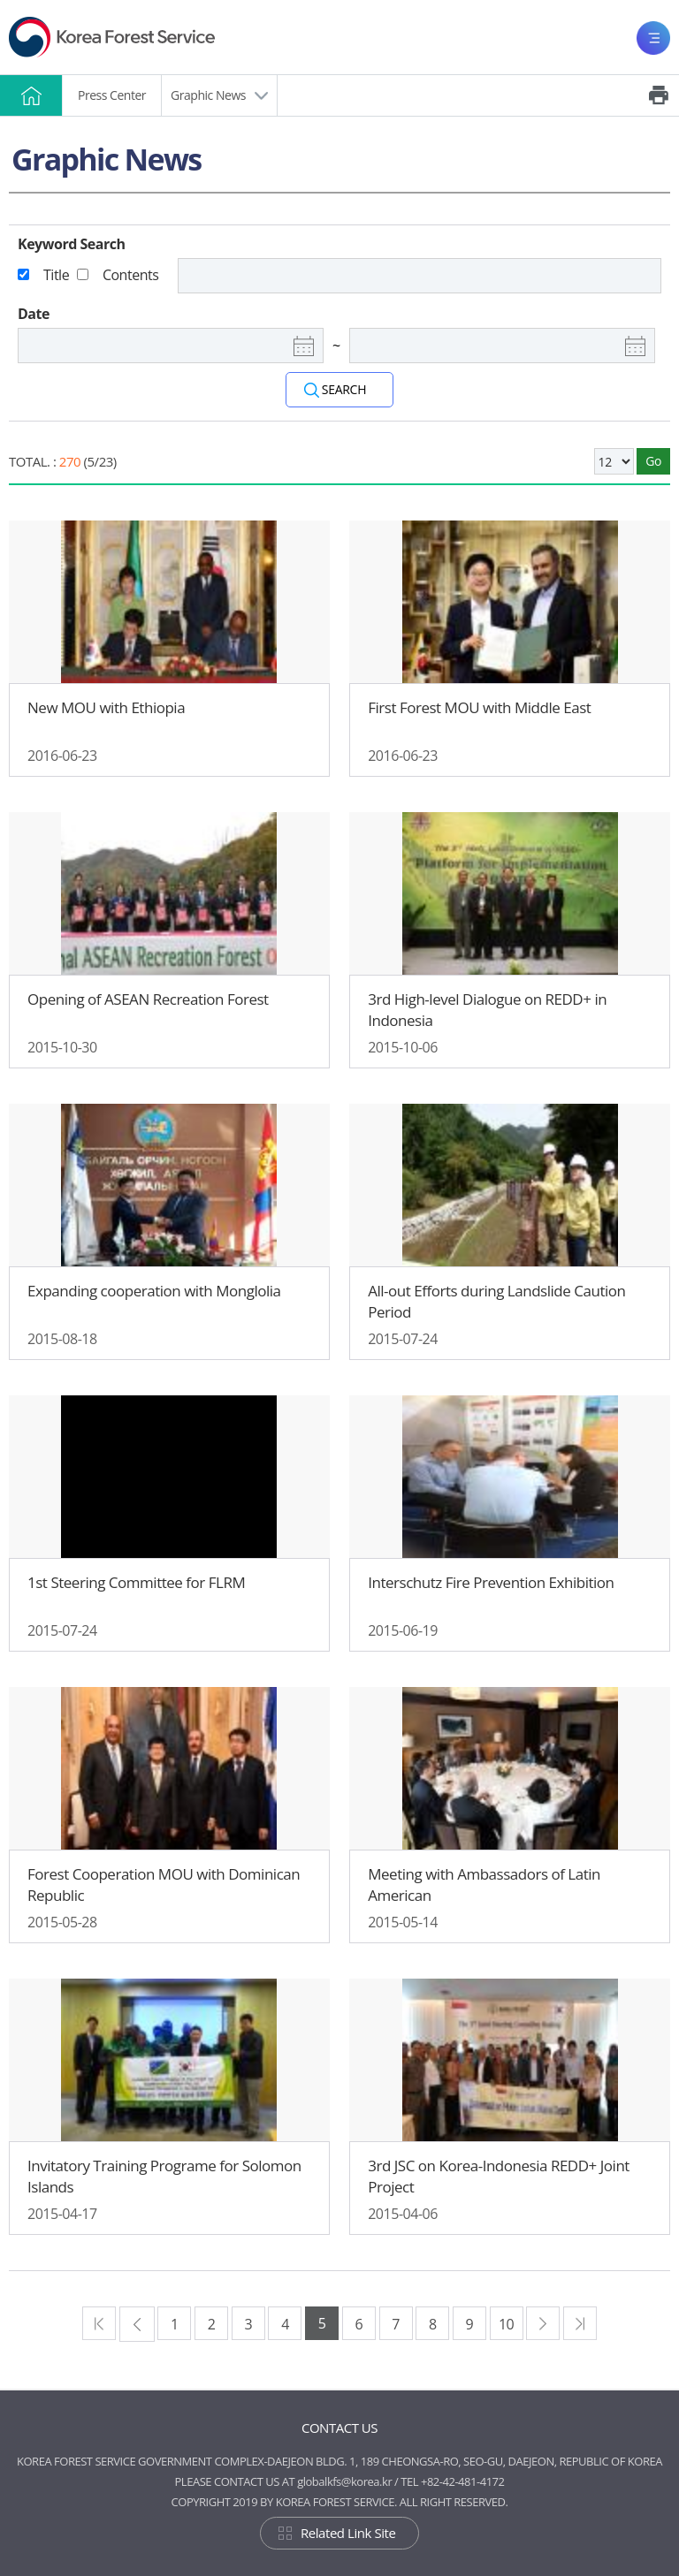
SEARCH (344, 389)
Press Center (112, 95)
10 (506, 2324)
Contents (131, 275)
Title (56, 275)
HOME (31, 95)
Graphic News (208, 95)
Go (653, 460)
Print (659, 95)
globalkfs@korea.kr (344, 2481)
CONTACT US (339, 2427)
